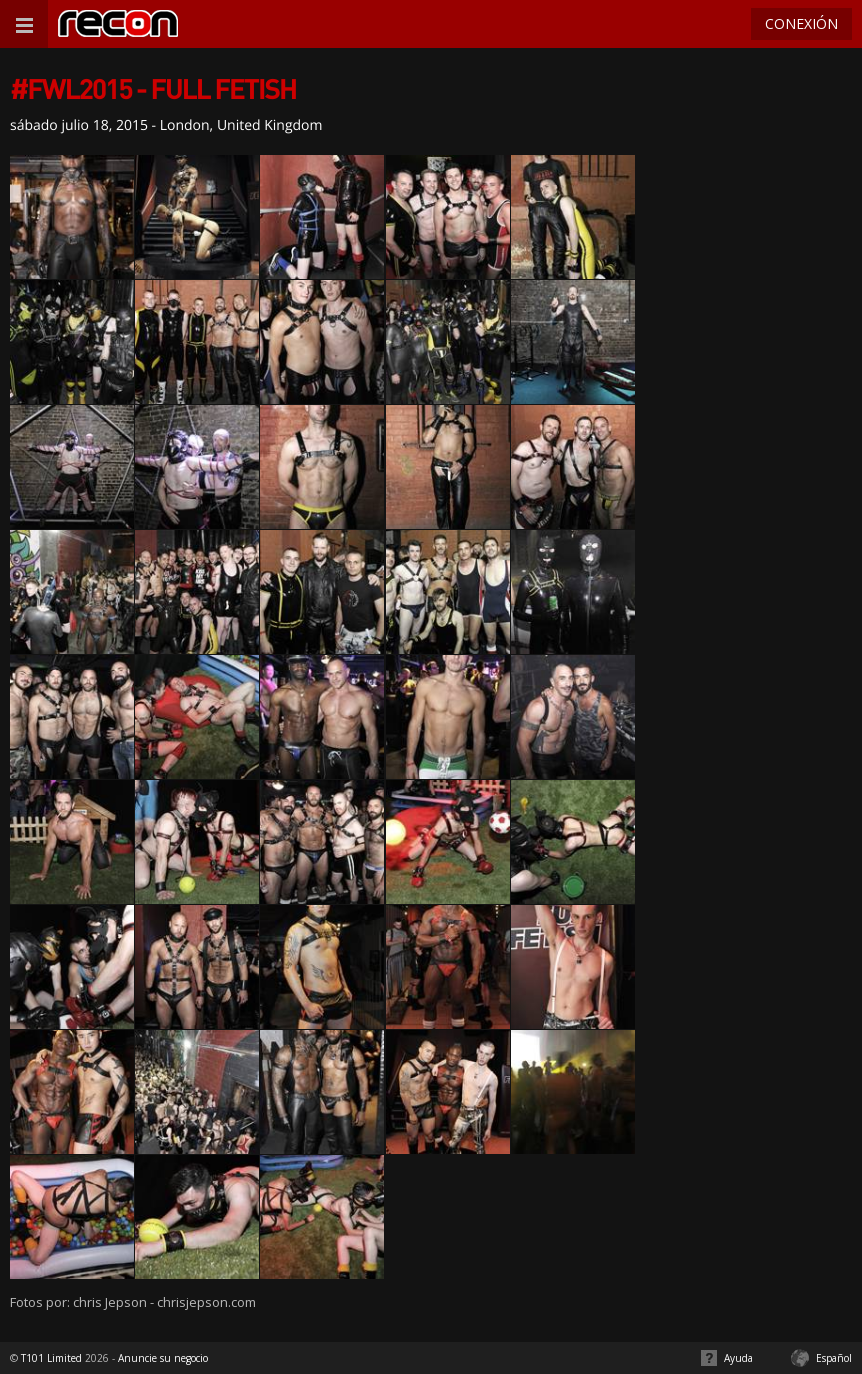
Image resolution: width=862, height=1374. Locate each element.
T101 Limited (51, 1358)
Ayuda (738, 1358)
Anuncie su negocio (163, 1358)
